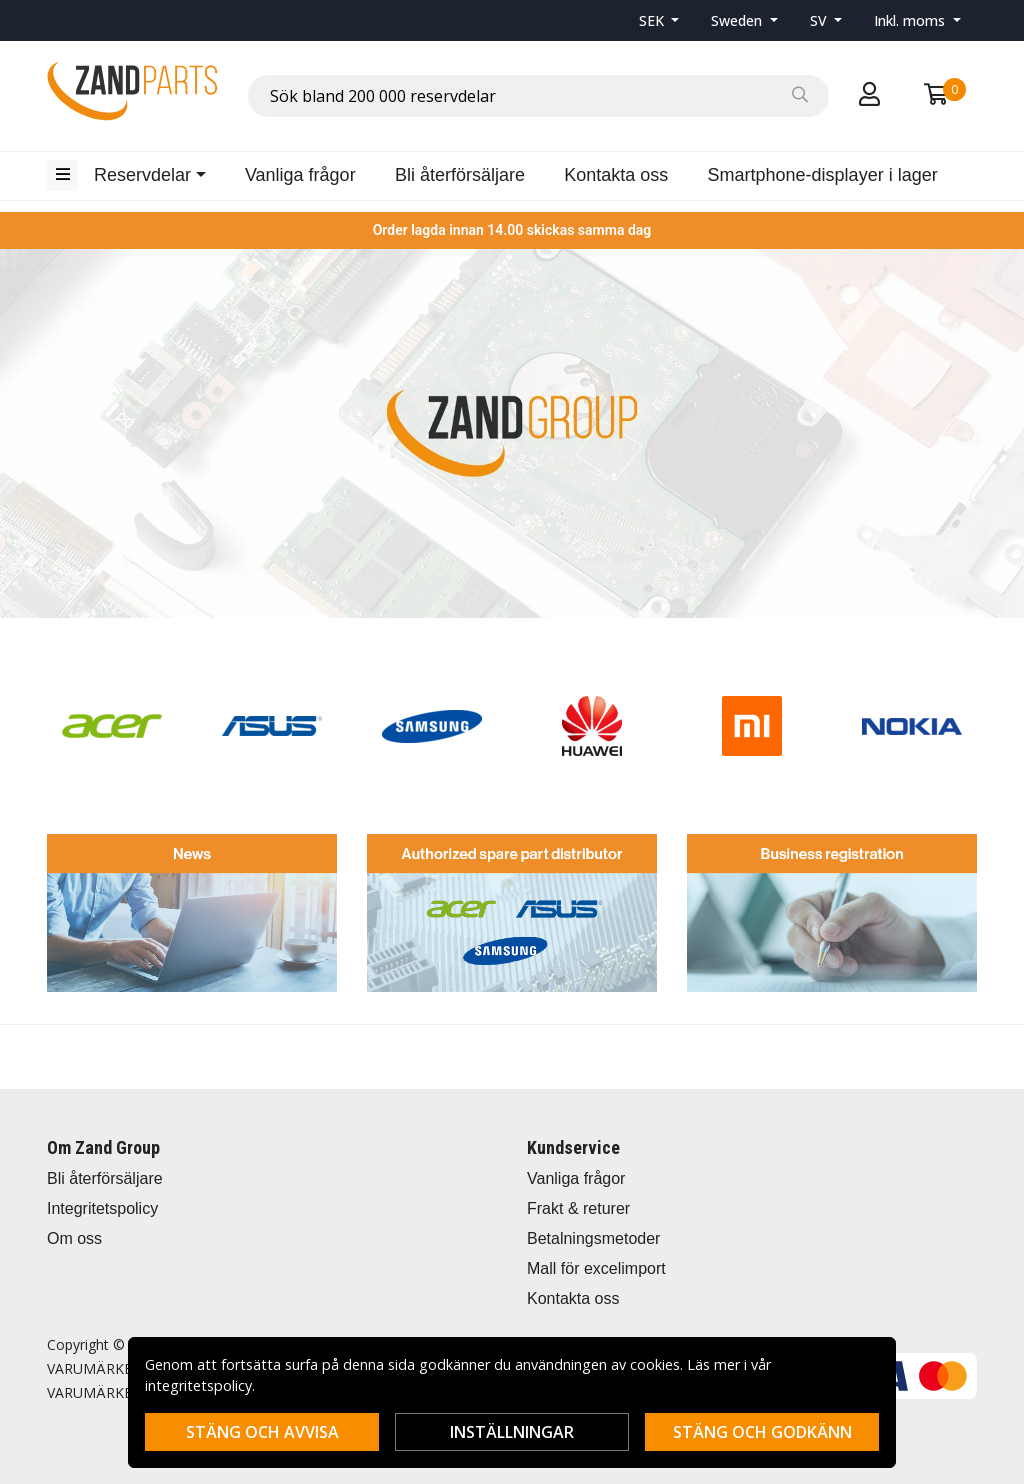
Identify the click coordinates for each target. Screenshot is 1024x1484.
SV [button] (820, 20)
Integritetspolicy (102, 1208)
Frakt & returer (578, 1208)
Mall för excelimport (596, 1268)
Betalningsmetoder (593, 1238)
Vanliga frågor (300, 175)
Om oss (74, 1238)
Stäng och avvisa (262, 1432)
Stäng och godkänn (762, 1432)
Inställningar (512, 1432)
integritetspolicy (198, 1385)
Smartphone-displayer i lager (823, 175)
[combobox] (538, 96)
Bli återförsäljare (460, 175)
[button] (659, 20)
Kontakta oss (616, 175)
